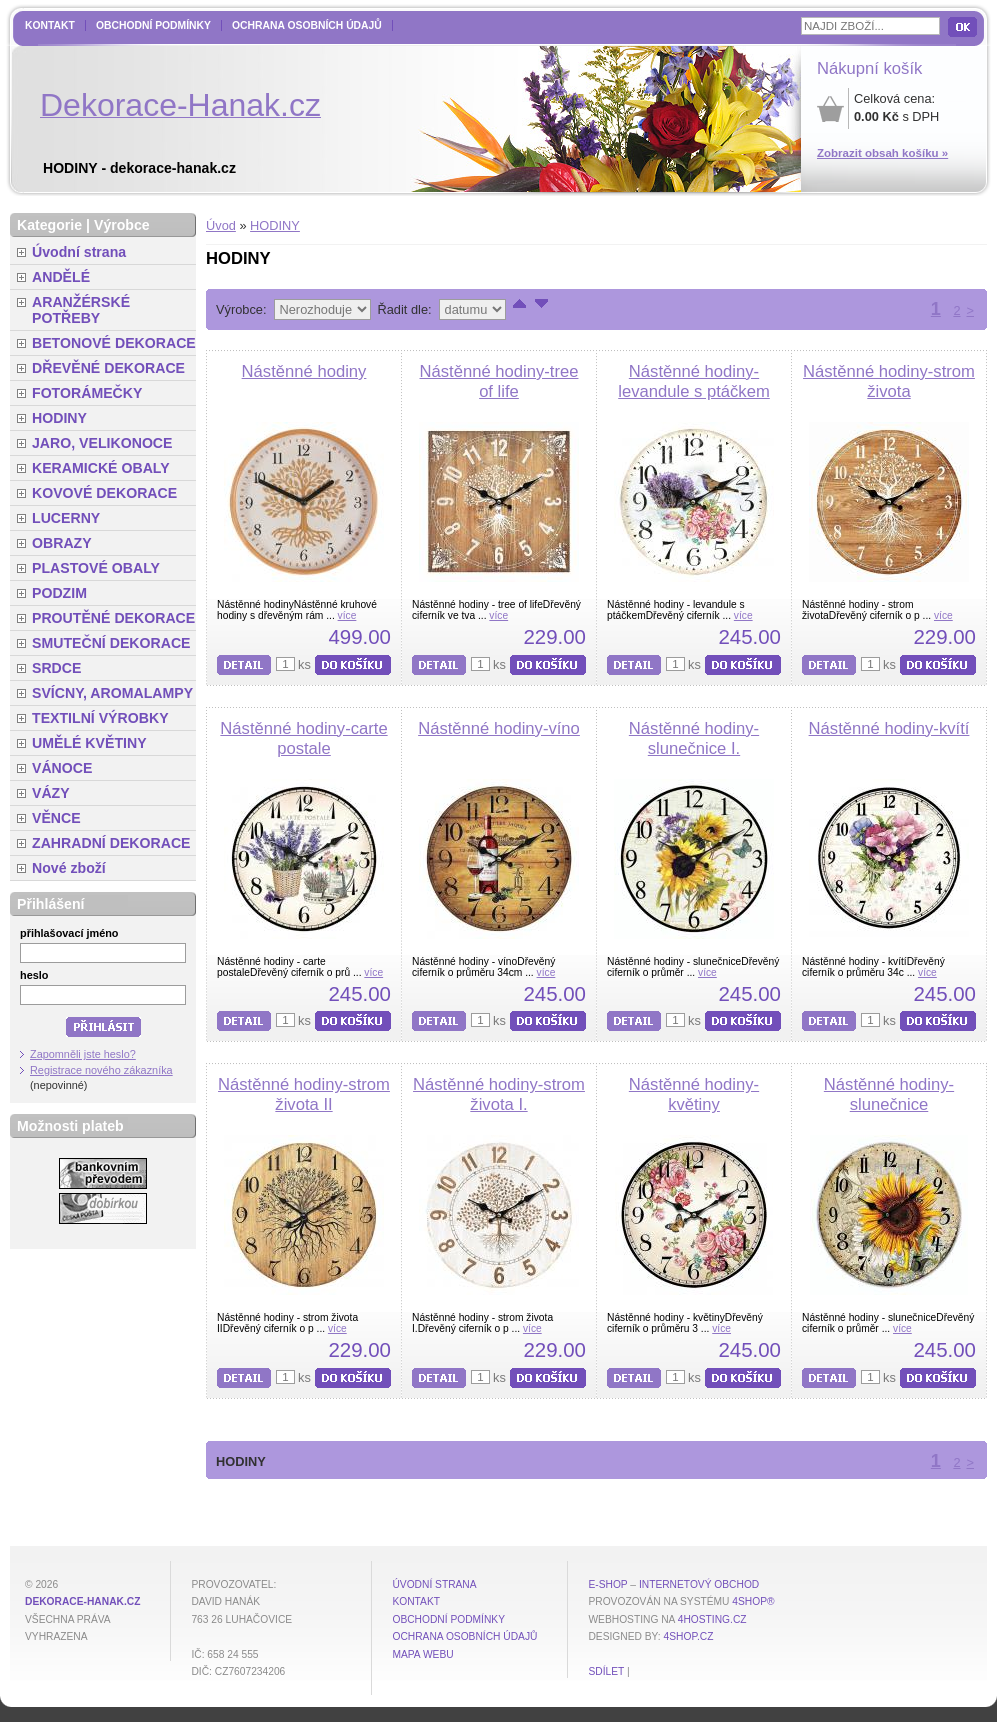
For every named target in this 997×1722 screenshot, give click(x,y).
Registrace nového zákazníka (101, 1070)
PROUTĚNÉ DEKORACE (113, 618)
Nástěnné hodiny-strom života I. (499, 1094)
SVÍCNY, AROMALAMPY (112, 693)
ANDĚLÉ (61, 277)
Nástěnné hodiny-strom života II (304, 1094)
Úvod (221, 225)
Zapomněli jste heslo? (83, 1054)
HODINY (275, 225)
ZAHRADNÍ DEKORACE (111, 843)
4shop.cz (689, 1636)
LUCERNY (66, 518)
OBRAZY (62, 543)
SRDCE (56, 668)
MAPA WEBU (422, 1654)
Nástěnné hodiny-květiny (694, 1094)
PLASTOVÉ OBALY (96, 568)
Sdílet (606, 1671)
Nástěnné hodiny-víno (499, 728)
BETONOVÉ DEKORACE (114, 343)
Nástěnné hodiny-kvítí (889, 728)
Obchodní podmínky (153, 25)
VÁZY (51, 793)
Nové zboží (69, 868)
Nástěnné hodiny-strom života (889, 381)
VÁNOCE (62, 768)
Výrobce (122, 225)
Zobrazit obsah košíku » (882, 153)
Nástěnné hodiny (304, 371)
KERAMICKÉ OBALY (101, 468)
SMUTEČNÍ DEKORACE (111, 643)
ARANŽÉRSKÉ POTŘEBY (81, 310)
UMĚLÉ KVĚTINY (89, 743)
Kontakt (50, 25)
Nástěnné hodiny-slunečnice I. (694, 738)
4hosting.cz (712, 1619)
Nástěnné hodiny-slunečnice (889, 1094)
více (347, 615)
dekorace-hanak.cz (82, 1601)
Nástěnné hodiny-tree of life (499, 381)
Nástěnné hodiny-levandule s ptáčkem (694, 381)
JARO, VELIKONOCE (102, 443)
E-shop (607, 1584)
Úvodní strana (79, 252)
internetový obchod (699, 1584)
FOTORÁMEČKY (87, 393)
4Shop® (753, 1601)
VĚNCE (56, 818)
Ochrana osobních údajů (307, 25)
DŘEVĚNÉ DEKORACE (108, 368)
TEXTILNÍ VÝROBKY (100, 718)
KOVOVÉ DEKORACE (104, 493)
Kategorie (49, 225)
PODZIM (59, 593)
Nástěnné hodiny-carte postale (303, 738)
